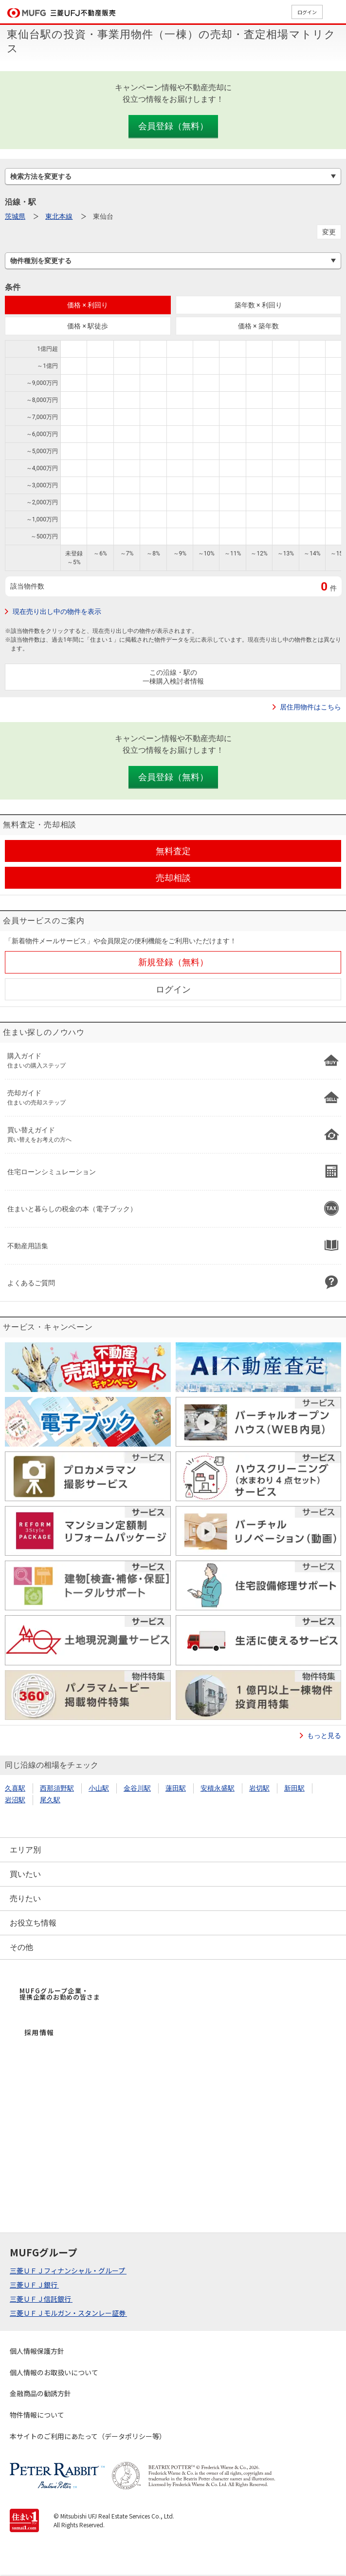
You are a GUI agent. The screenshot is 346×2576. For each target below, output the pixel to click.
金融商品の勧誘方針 (40, 2393)
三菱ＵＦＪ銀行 (34, 2284)
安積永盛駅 (217, 1788)
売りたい (25, 1898)
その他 (21, 1947)
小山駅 (99, 1788)
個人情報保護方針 (37, 2351)
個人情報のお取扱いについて (54, 2372)
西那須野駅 (57, 1788)
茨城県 (15, 216)
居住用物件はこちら (310, 707)
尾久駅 (50, 1800)
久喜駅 (15, 1788)
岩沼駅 (15, 1800)
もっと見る (324, 1735)
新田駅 (294, 1788)
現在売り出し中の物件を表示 (57, 611)
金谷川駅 (137, 1788)
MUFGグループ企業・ (59, 1994)
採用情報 (39, 2032)
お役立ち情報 (33, 1923)
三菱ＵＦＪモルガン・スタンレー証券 (68, 2312)
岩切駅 (259, 1788)
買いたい (25, 1874)
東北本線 (59, 216)
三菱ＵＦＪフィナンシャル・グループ (68, 2270)
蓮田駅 (175, 1788)
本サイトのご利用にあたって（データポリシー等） (88, 2436)
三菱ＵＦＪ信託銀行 (41, 2298)
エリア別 (25, 1850)
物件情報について (37, 2415)
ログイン (307, 12)
